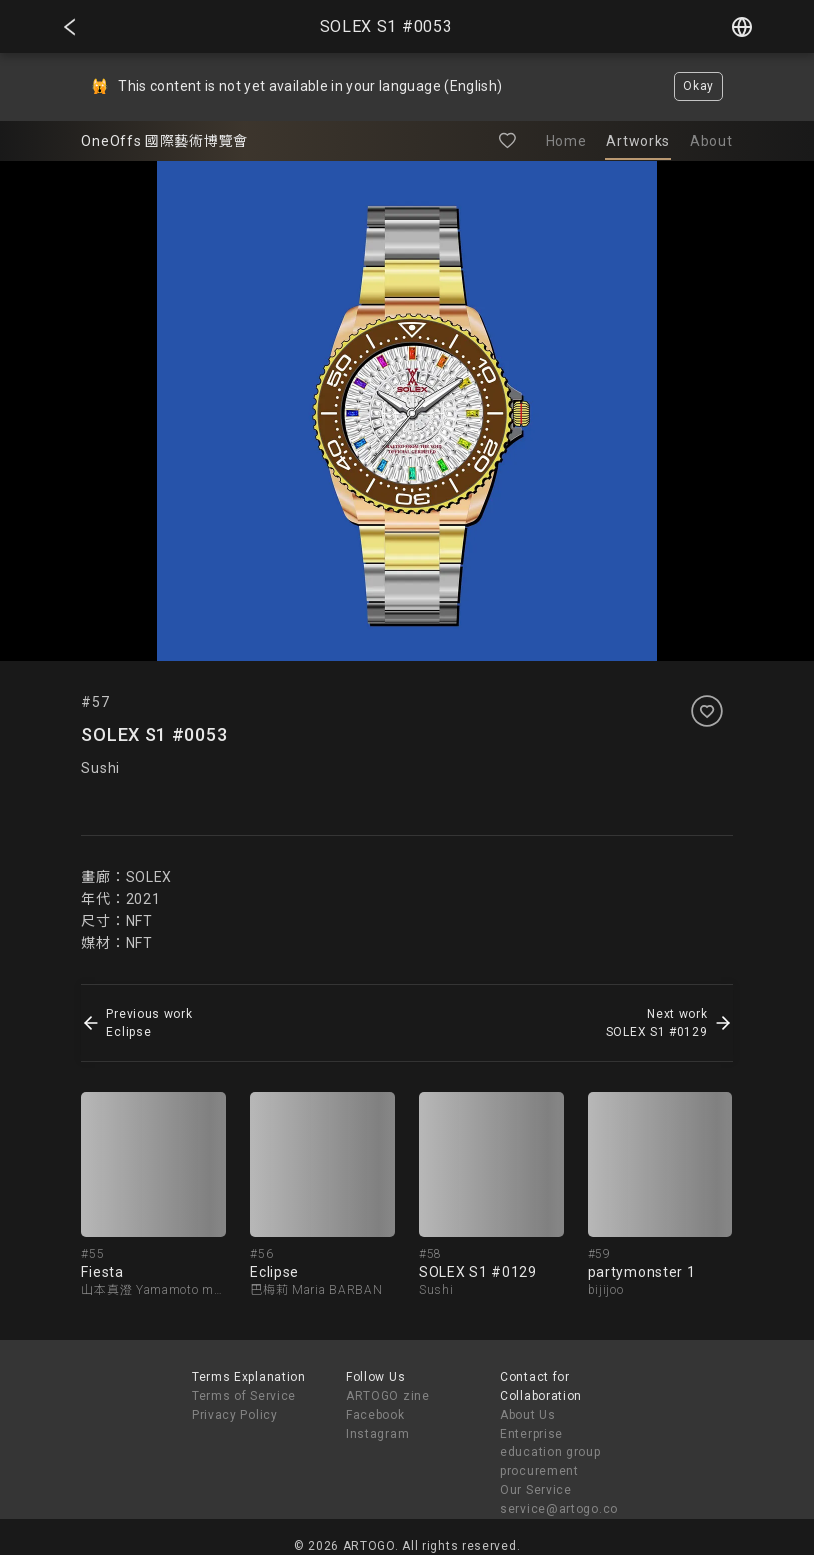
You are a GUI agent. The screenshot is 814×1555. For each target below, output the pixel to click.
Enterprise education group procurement (550, 1453)
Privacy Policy (235, 1415)
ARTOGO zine (388, 1396)
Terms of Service (244, 1396)
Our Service (536, 1490)
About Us (528, 1415)
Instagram (377, 1434)
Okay (698, 86)
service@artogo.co (559, 1509)
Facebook (375, 1415)
